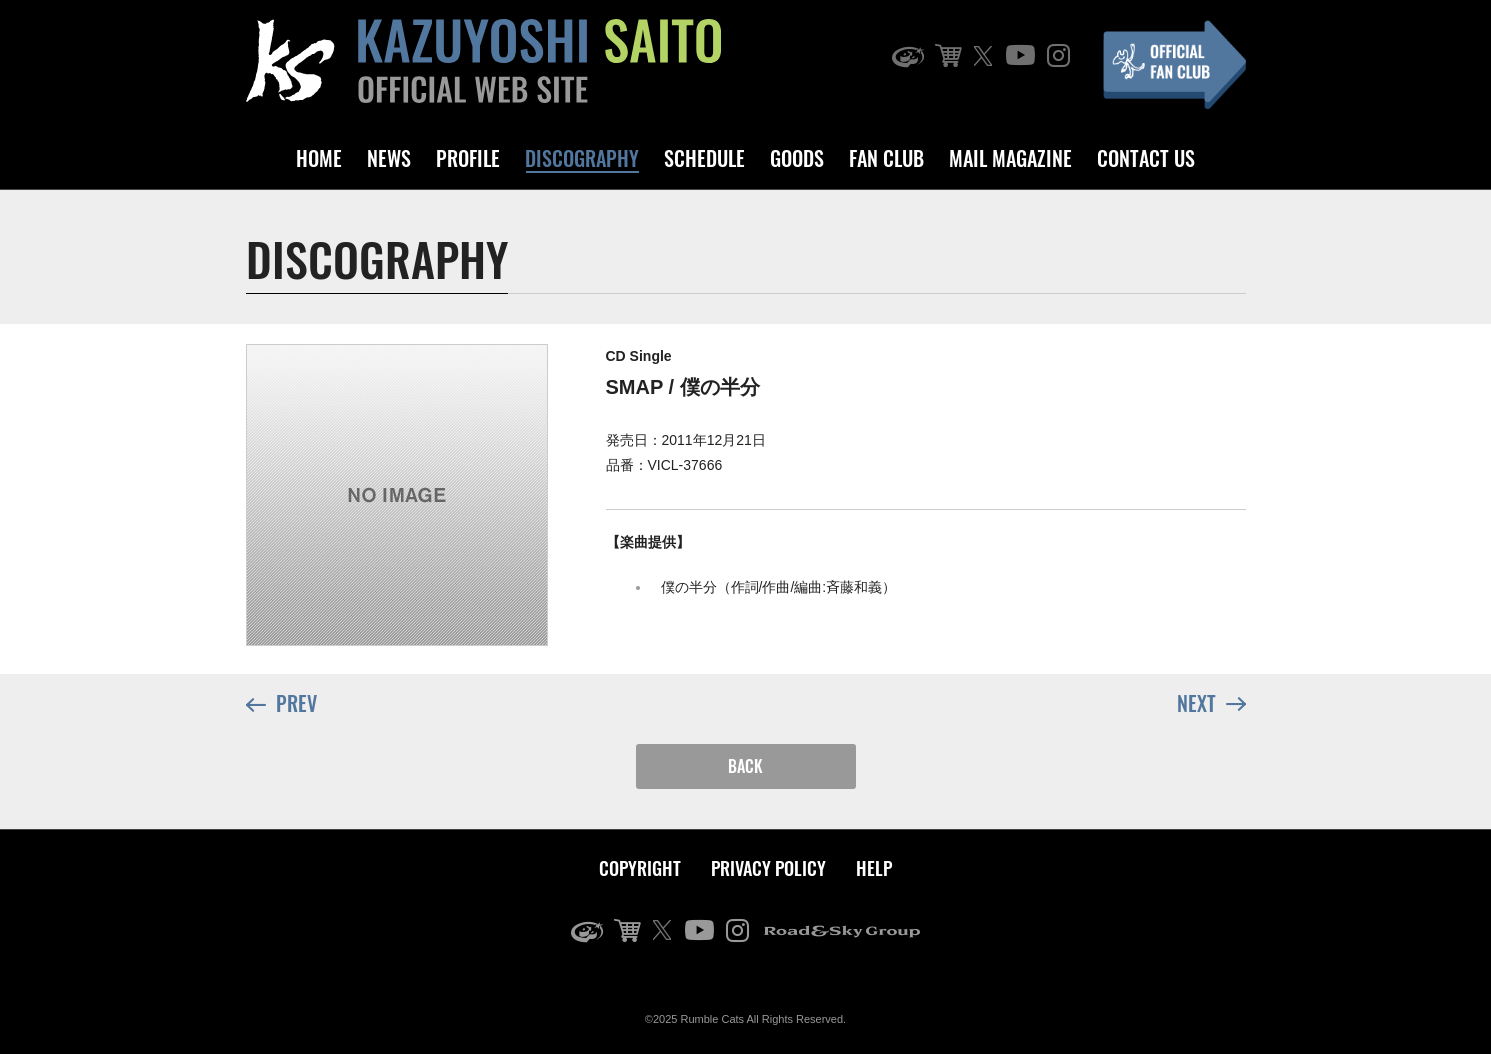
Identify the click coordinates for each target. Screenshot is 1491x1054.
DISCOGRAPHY (582, 158)
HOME (319, 158)
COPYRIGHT (640, 868)
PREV (281, 704)
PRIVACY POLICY (768, 868)
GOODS (797, 158)
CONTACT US (1146, 158)
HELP (874, 868)
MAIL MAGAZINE (1010, 158)
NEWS (389, 158)
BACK (745, 766)
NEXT (1211, 702)
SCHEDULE (704, 158)
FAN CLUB (886, 158)
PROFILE (468, 158)
